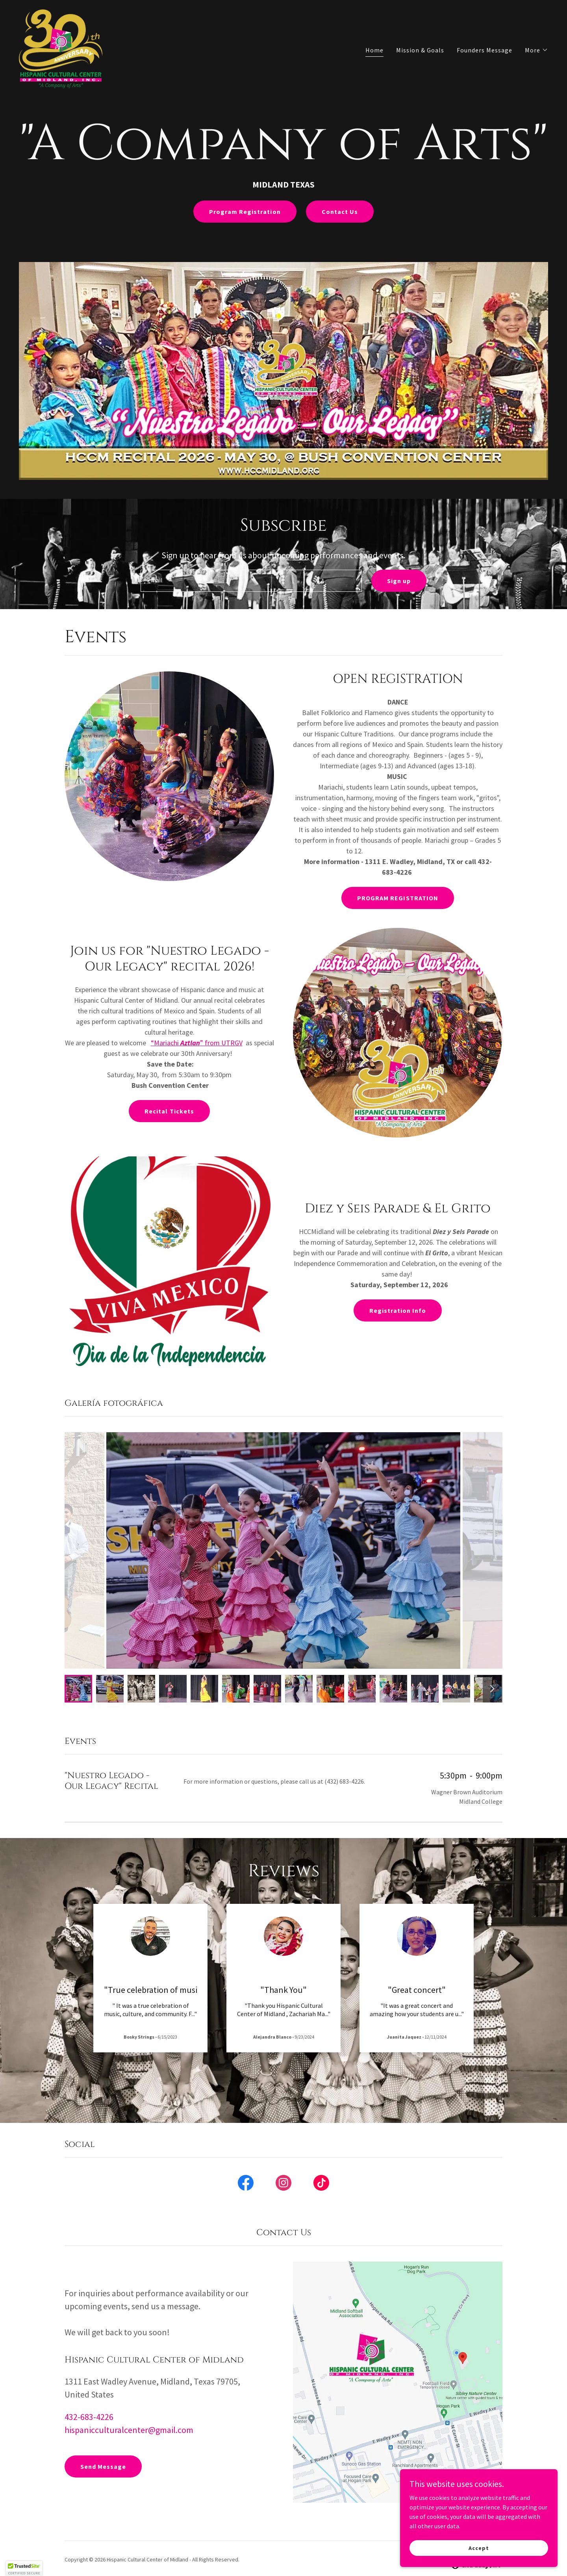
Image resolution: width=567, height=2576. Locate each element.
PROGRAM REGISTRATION (397, 898)
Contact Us (340, 212)
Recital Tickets (169, 1111)
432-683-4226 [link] (89, 2416)
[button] (536, 50)
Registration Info (397, 1310)
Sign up (399, 581)
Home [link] (374, 50)
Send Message (103, 2466)
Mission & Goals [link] (420, 50)
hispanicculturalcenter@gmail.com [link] (129, 2429)
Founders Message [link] (484, 50)
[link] (61, 48)
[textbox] (251, 581)
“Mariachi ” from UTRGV (197, 1042)
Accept (479, 2547)
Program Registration (244, 212)
